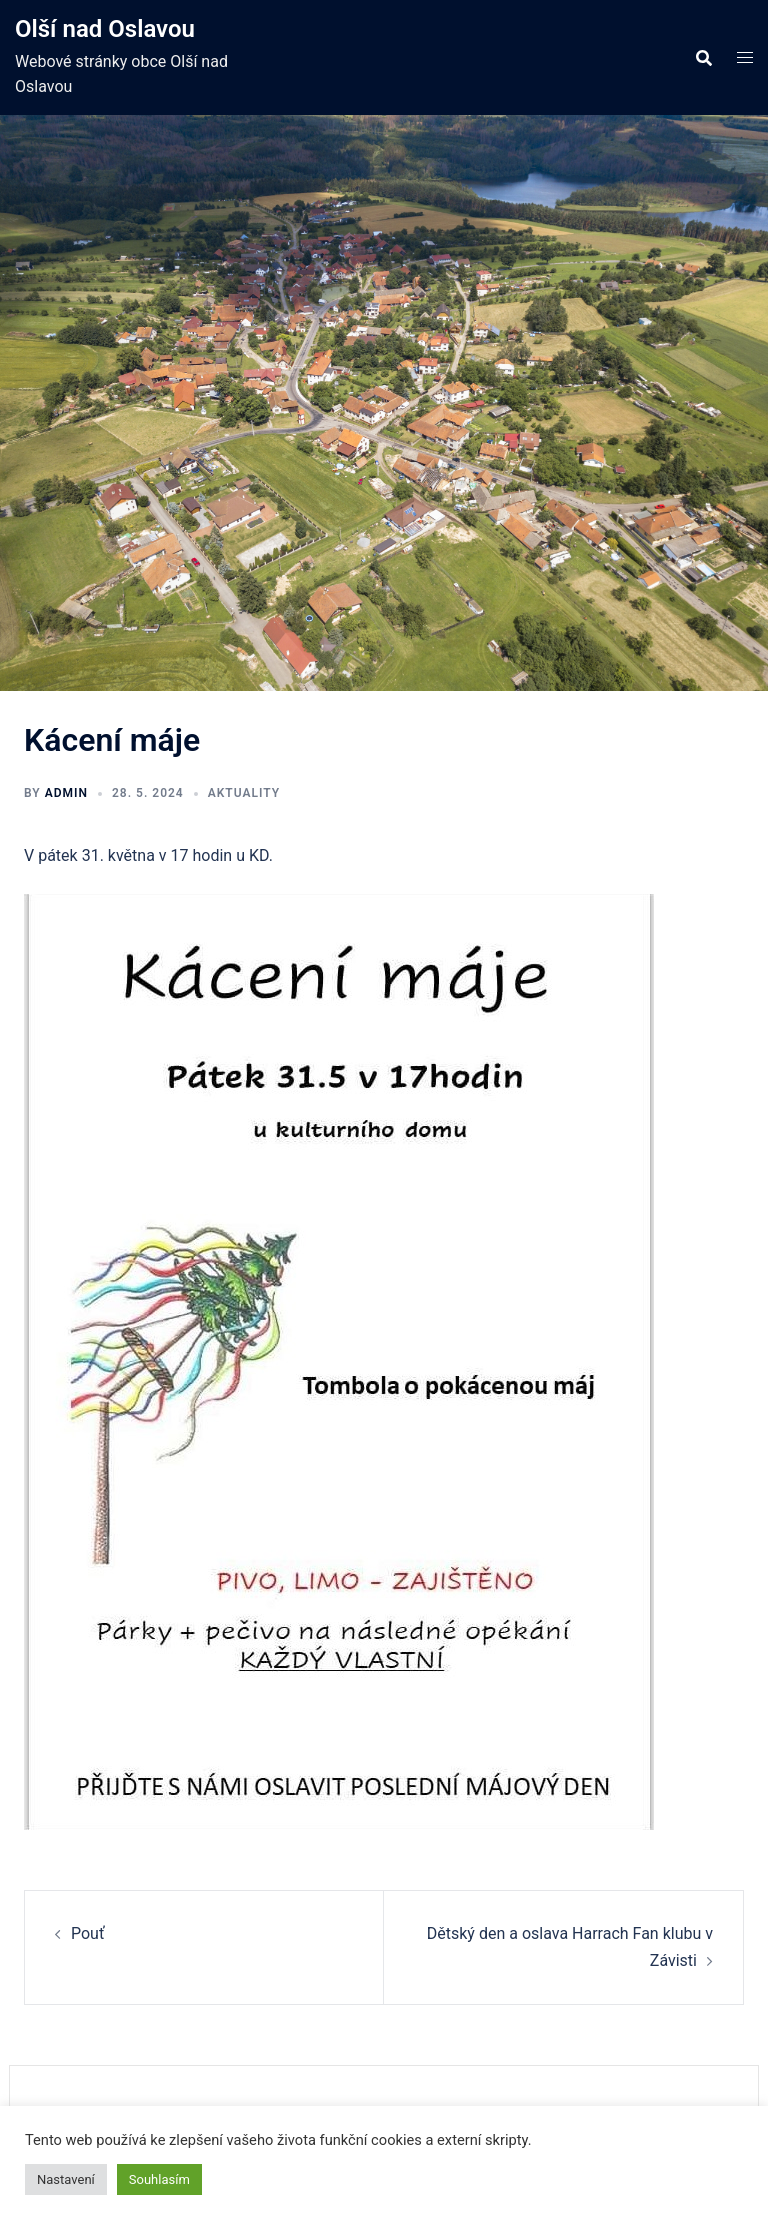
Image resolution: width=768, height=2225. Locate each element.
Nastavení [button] (66, 2179)
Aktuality (244, 793)
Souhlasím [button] (159, 2179)
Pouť (87, 1933)
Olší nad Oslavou (105, 29)
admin (66, 793)
